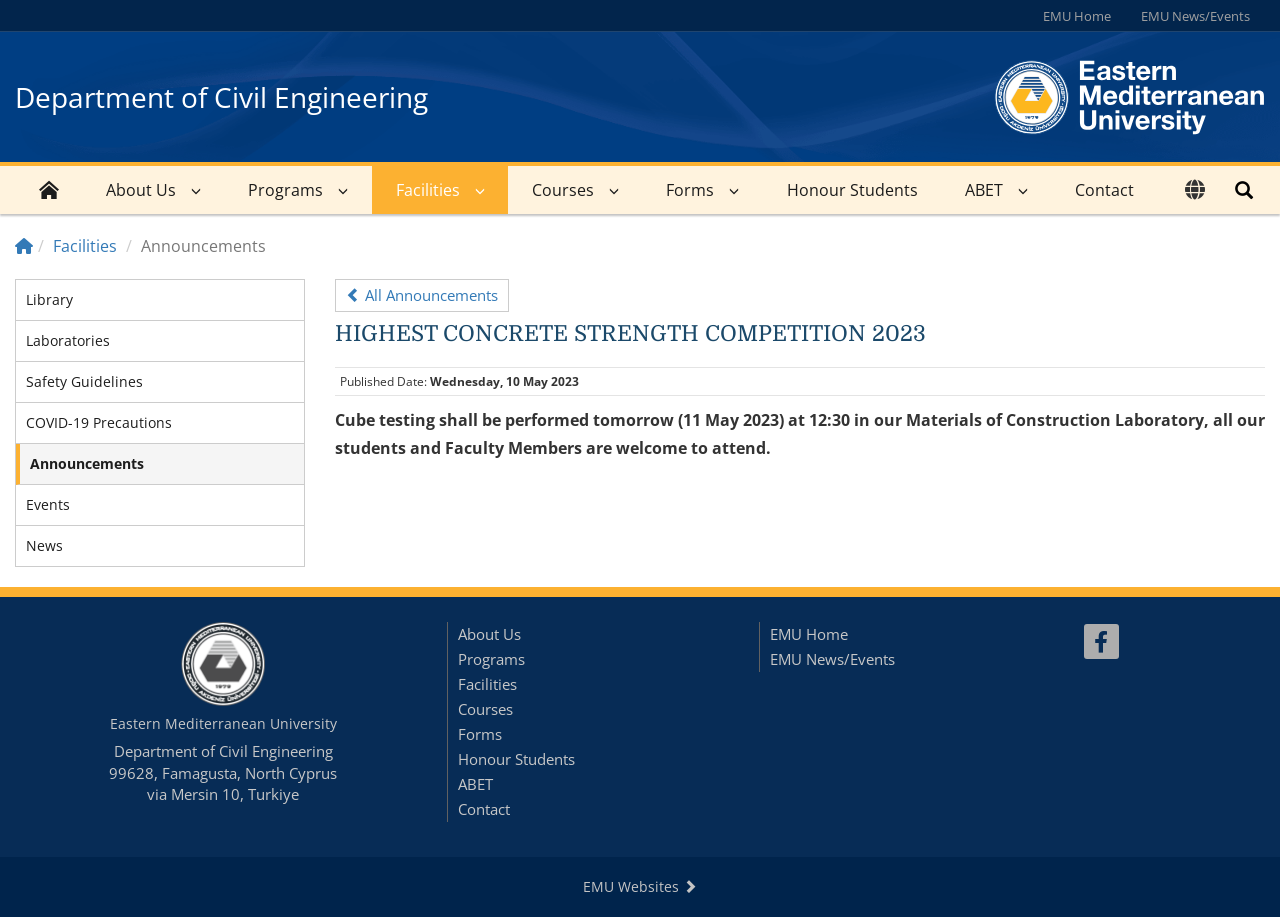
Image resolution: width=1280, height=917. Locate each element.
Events (48, 504)
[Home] (24, 246)
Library (49, 299)
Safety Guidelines (84, 381)
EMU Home (1077, 16)
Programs (285, 190)
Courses (563, 190)
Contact (1104, 190)
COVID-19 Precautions (99, 422)
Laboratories (68, 340)
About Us (141, 190)
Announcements (87, 463)
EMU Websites (640, 886)
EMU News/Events (1195, 16)
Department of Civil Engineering (221, 97)
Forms (690, 190)
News (44, 545)
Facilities (428, 190)
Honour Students (852, 190)
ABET (984, 190)
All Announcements (422, 295)
